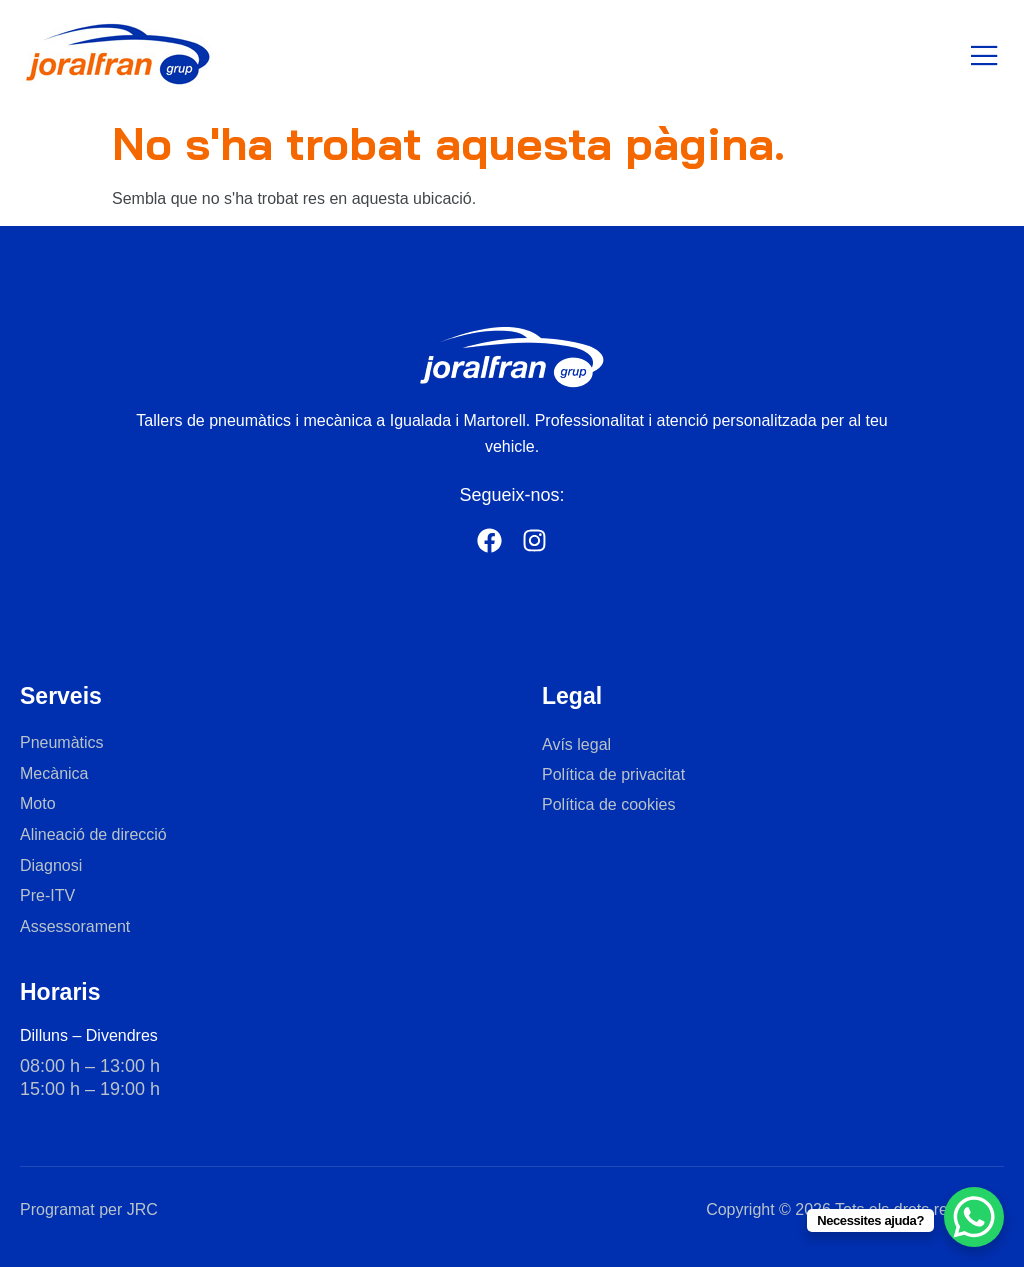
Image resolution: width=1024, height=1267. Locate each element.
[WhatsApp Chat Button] (974, 1217)
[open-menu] (985, 56)
